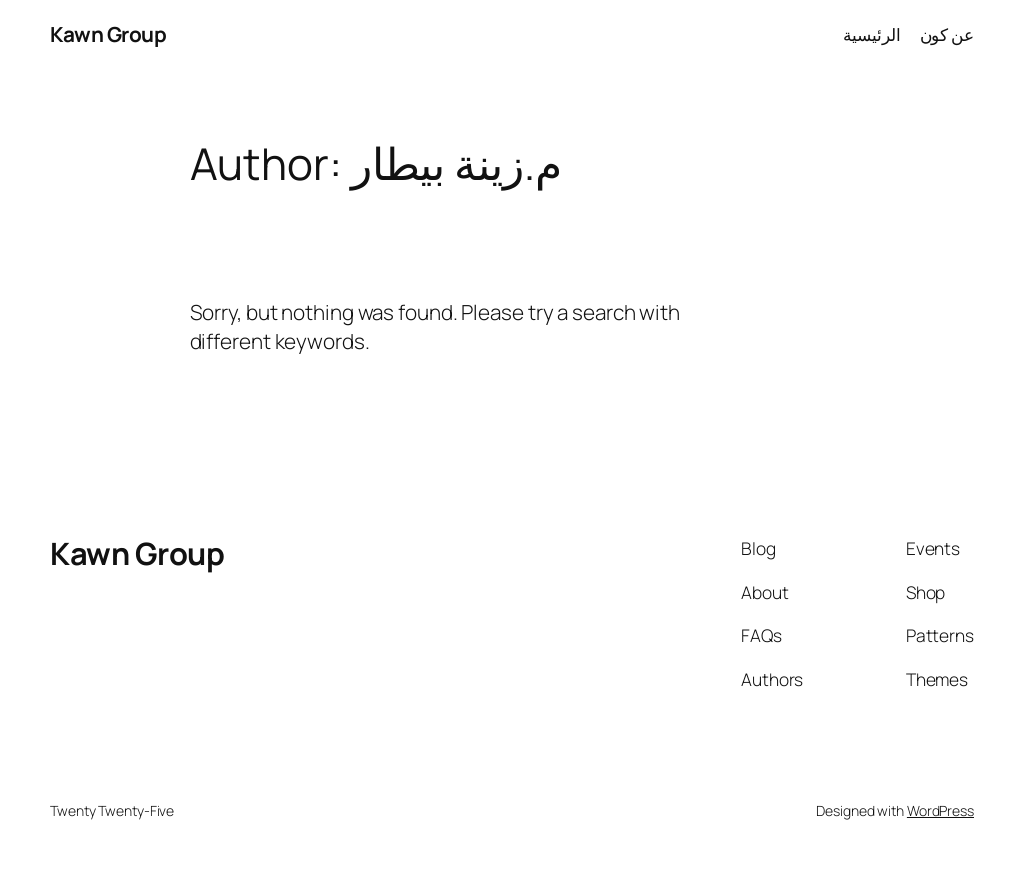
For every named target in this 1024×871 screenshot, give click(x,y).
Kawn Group (108, 34)
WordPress (940, 810)
